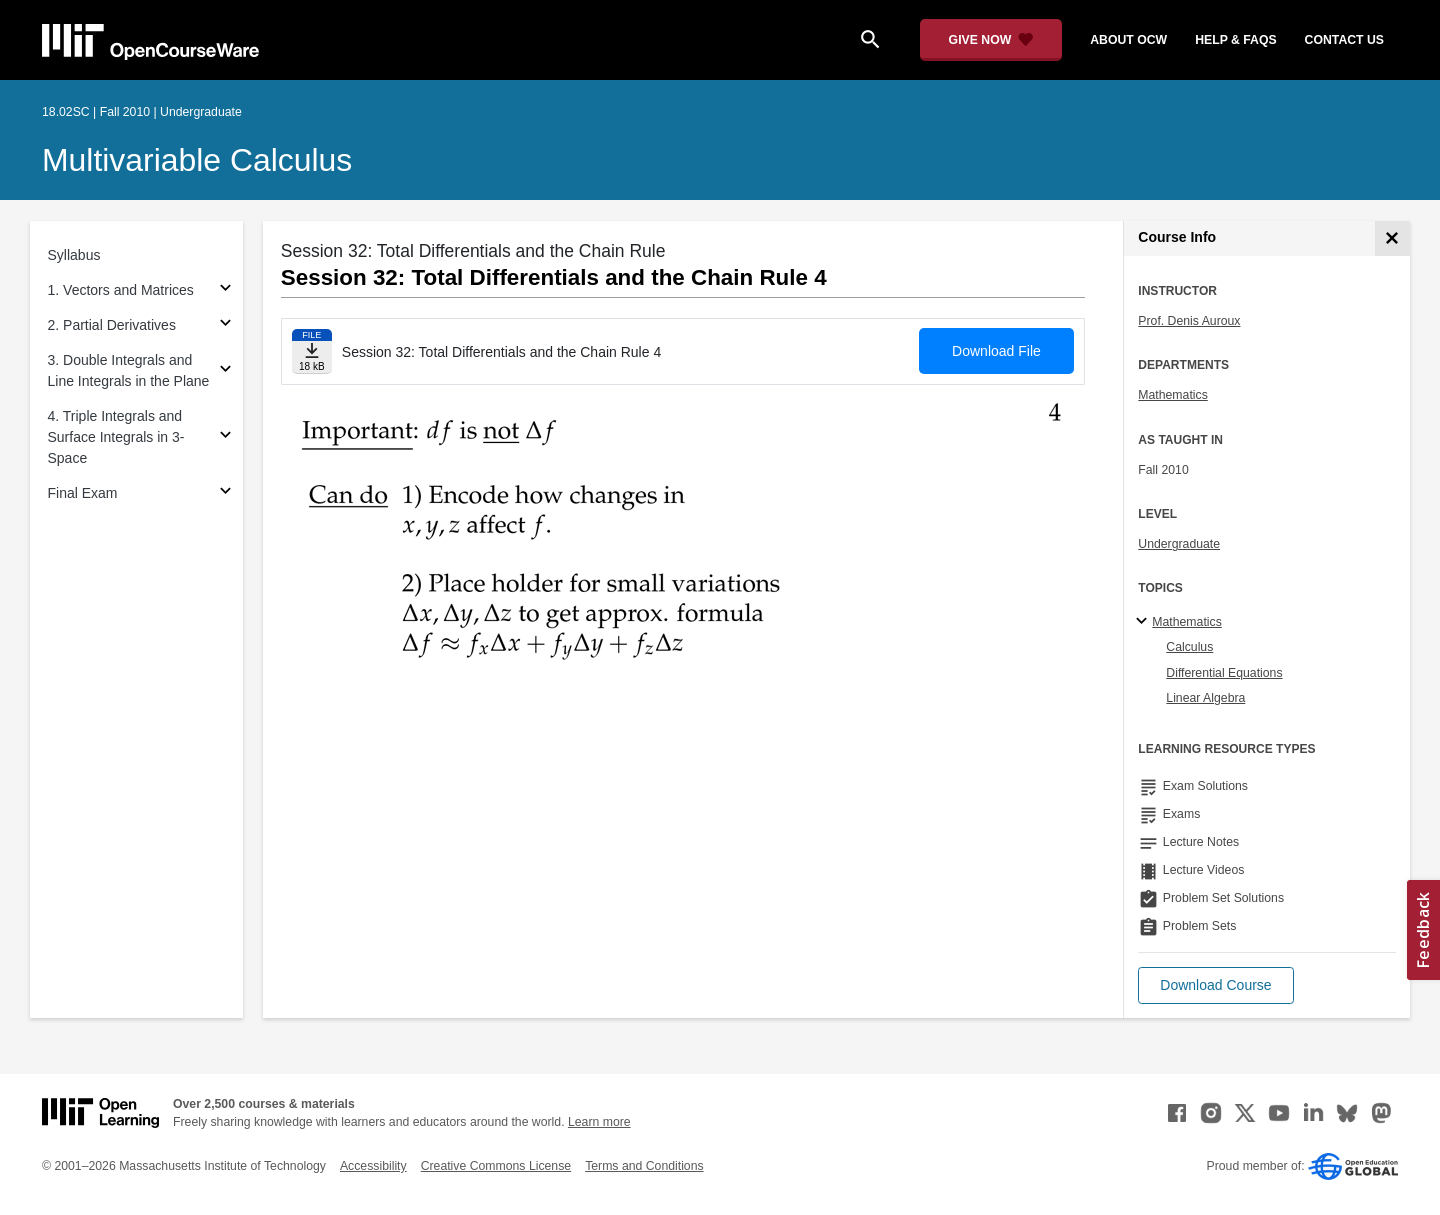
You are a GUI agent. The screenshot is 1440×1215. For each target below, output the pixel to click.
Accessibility (373, 1166)
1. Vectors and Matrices (121, 290)
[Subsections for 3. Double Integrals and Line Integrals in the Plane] (225, 371)
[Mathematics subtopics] (1144, 622)
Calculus (1189, 647)
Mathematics (1172, 395)
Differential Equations (1224, 673)
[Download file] (312, 351)
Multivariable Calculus (197, 160)
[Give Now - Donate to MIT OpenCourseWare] (991, 40)
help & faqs (1235, 40)
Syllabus (74, 255)
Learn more (599, 1122)
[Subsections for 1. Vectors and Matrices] (225, 290)
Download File (996, 351)
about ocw (1128, 40)
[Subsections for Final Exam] (225, 493)
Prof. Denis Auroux (1189, 321)
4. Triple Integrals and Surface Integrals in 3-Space (116, 437)
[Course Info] (1392, 238)
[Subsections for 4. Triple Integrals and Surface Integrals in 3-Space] (225, 437)
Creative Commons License (496, 1166)
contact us (1344, 40)
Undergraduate (1179, 544)
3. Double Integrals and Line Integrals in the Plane (129, 370)
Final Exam (83, 493)
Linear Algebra (1205, 698)
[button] (1215, 985)
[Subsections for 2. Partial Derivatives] (225, 325)
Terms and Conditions (644, 1166)
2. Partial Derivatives (112, 325)
